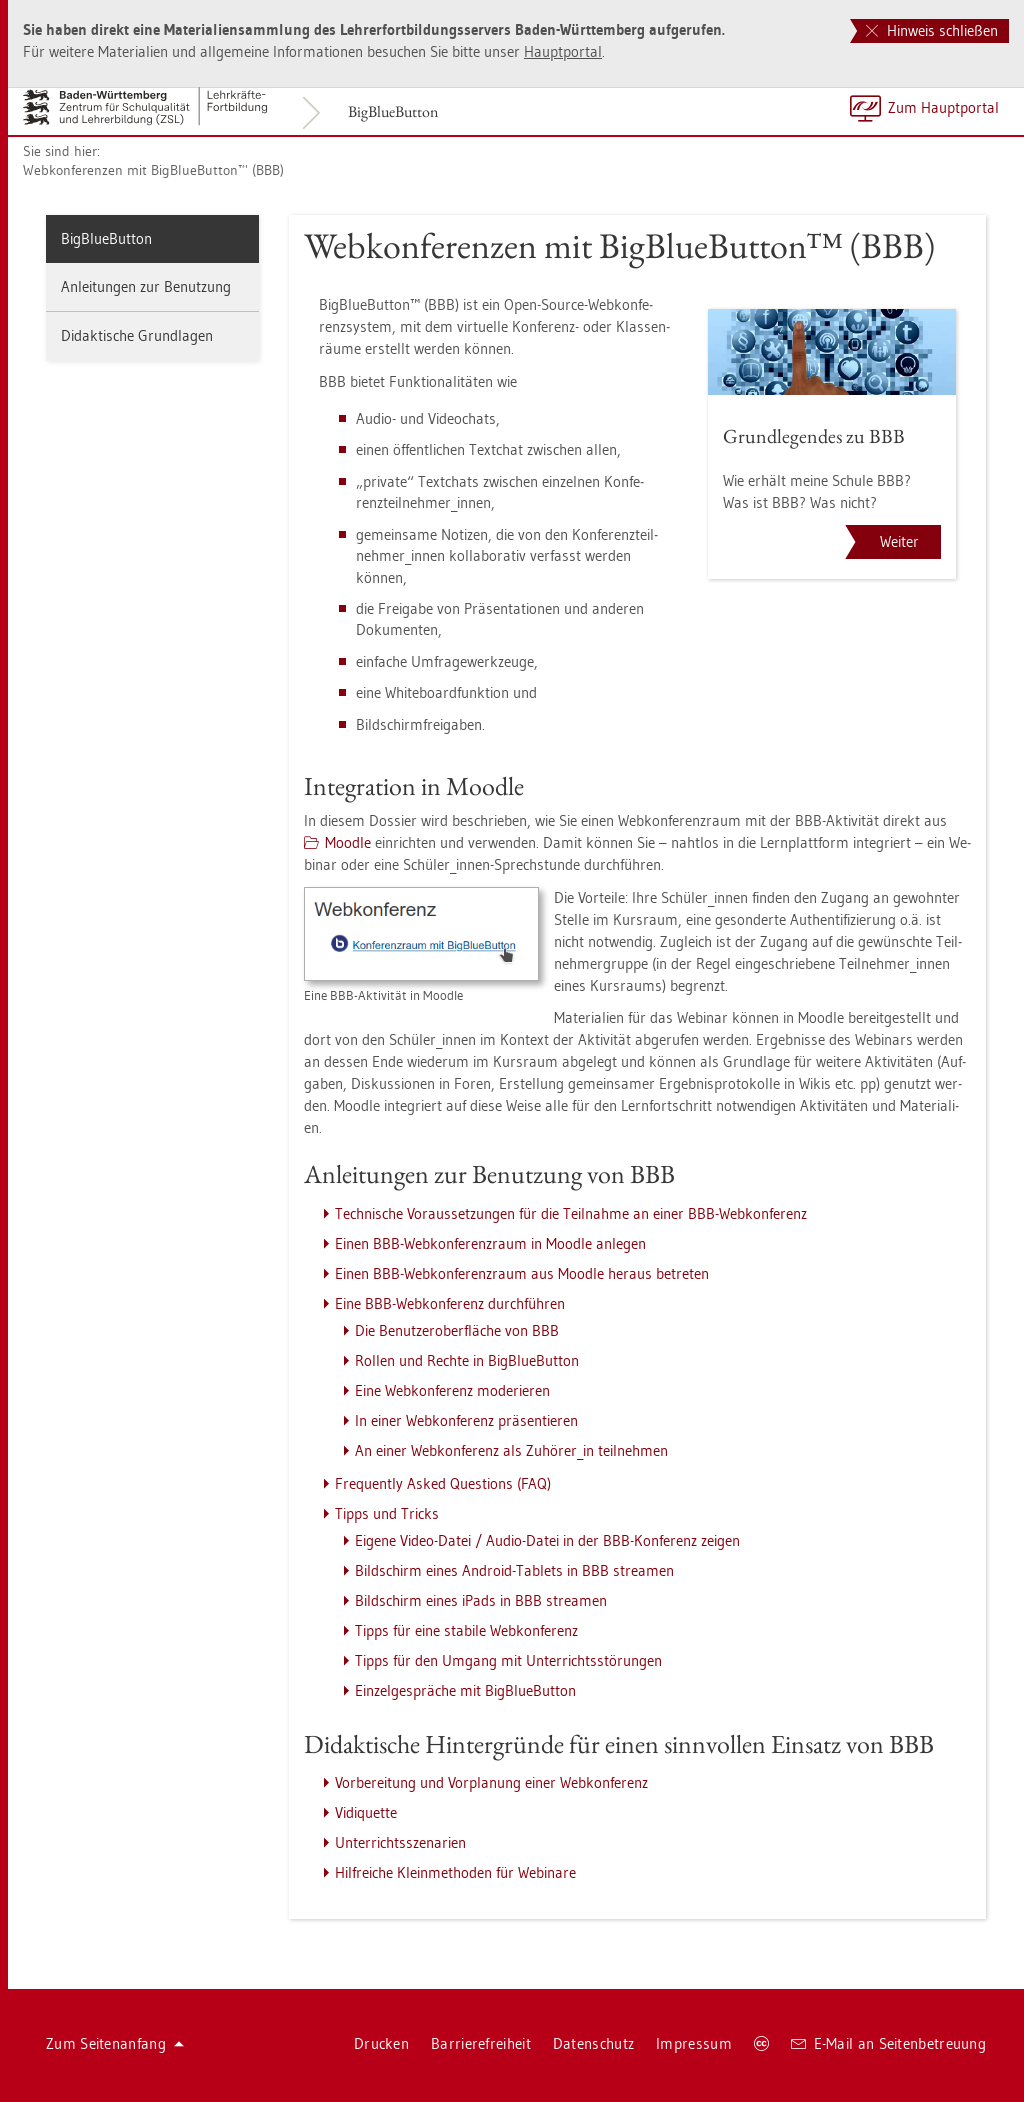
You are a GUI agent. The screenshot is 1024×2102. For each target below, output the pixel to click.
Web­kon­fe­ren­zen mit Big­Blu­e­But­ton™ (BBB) (153, 170)
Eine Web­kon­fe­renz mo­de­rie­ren (452, 1390)
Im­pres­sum (694, 2043)
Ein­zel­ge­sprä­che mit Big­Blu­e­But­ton (465, 1690)
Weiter (899, 541)
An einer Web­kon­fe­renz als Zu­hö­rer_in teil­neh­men (511, 1450)
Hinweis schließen (932, 30)
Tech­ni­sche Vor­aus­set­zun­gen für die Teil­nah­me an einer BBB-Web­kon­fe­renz (571, 1213)
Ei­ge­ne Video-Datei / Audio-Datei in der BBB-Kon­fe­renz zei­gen (547, 1540)
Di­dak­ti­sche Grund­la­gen (137, 335)
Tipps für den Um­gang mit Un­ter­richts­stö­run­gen (508, 1660)
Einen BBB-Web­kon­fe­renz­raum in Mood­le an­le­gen (490, 1243)
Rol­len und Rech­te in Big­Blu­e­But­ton (467, 1360)
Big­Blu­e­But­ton (393, 111)
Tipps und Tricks (387, 1513)
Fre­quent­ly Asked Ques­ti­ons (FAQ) (443, 1483)
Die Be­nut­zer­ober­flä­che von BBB (457, 1330)
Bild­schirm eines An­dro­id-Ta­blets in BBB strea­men (514, 1570)
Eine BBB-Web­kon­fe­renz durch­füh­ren (450, 1303)
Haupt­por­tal (563, 51)
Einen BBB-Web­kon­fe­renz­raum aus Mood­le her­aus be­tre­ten (522, 1273)
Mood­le (348, 842)
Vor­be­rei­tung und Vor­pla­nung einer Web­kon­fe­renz (491, 1782)
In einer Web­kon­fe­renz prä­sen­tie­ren (466, 1420)
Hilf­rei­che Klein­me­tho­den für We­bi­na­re (455, 1872)
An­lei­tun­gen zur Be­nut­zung (146, 286)
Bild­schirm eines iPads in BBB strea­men (481, 1600)
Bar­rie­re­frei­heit (481, 2043)
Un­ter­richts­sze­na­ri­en (400, 1842)
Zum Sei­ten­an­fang (115, 2043)
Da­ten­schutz (593, 2043)
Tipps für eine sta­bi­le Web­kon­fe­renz (466, 1630)
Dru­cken (381, 2043)
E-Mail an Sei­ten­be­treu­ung (888, 2043)
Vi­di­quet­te (366, 1812)
